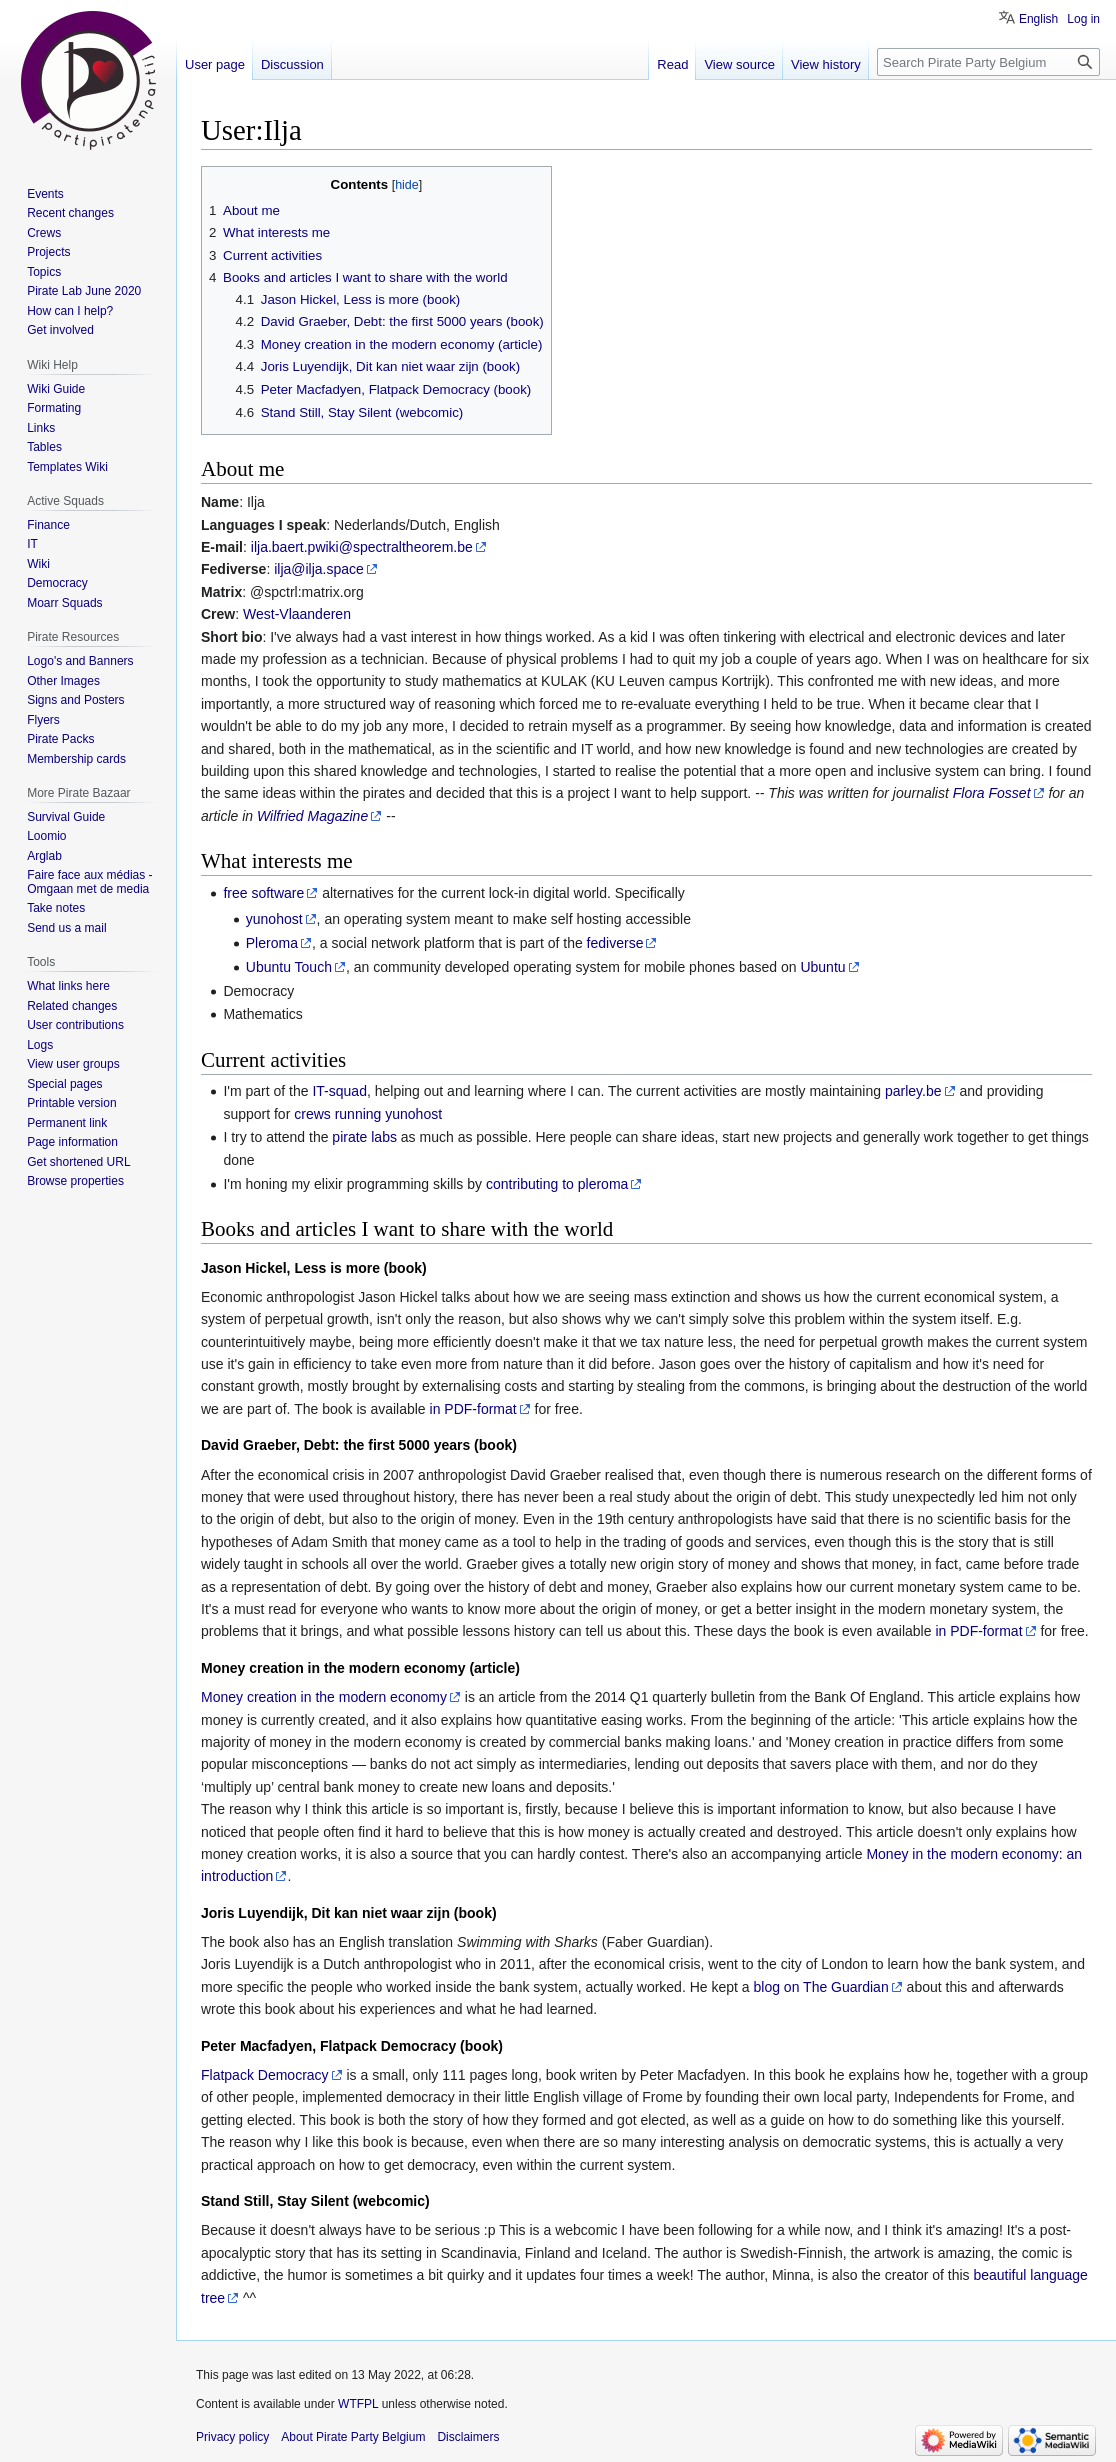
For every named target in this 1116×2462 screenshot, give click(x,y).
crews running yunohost (368, 1114)
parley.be (913, 1091)
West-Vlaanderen (297, 614)
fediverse (615, 943)
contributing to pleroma (557, 1184)
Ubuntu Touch (289, 967)
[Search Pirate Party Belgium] (988, 62)
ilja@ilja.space (319, 569)
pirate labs (364, 1137)
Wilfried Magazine (312, 816)
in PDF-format (473, 1409)
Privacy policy (232, 2437)
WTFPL (358, 2404)
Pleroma (272, 943)
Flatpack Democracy (265, 2075)
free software (263, 893)
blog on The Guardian (821, 1987)
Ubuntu (822, 967)
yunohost (274, 919)
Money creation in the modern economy (324, 1697)
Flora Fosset (992, 793)
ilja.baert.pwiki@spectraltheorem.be (362, 547)
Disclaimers (468, 2437)
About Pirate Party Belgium (353, 2437)
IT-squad (339, 1091)
